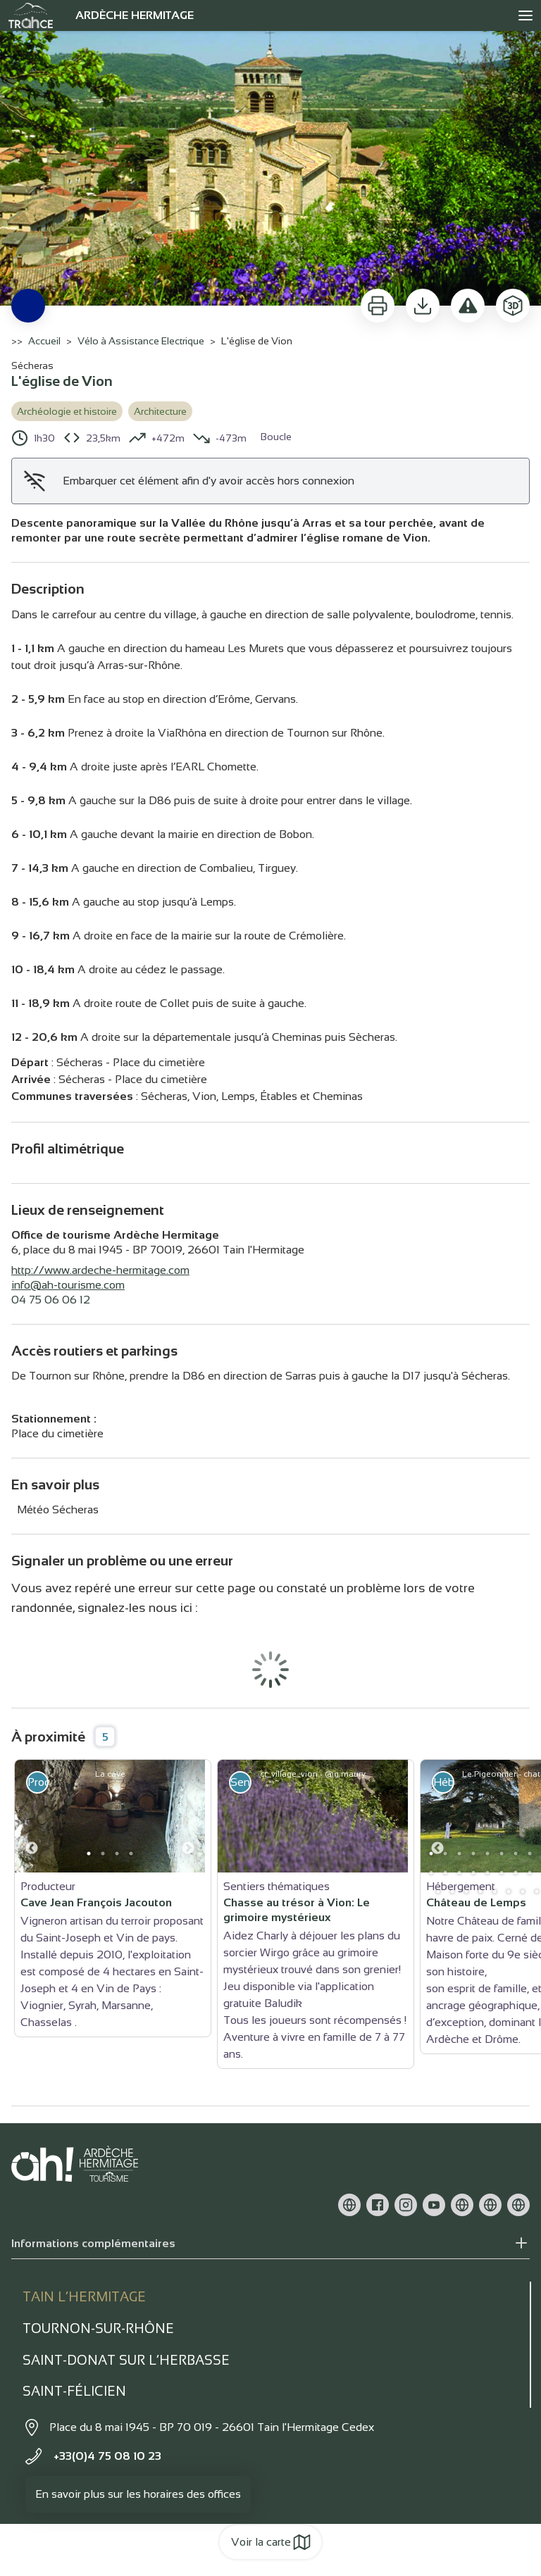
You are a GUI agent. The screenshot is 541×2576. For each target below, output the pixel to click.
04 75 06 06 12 (50, 1300)
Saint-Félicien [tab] (74, 2391)
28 (452, 1891)
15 (445, 1872)
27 (438, 1891)
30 (480, 1891)
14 (431, 1872)
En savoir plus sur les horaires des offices (138, 2494)
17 (473, 1872)
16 (459, 1872)
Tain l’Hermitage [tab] (84, 2296)
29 (466, 1891)
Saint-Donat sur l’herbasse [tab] (126, 2360)
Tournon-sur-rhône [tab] (98, 2328)
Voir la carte (271, 2542)
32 (509, 1891)
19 (502, 1872)
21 (530, 1872)
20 (516, 1872)
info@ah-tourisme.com (68, 1285)
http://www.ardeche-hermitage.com (100, 1270)
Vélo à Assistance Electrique (140, 340)
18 (487, 1872)
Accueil (44, 340)
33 (523, 1891)
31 (494, 1891)
